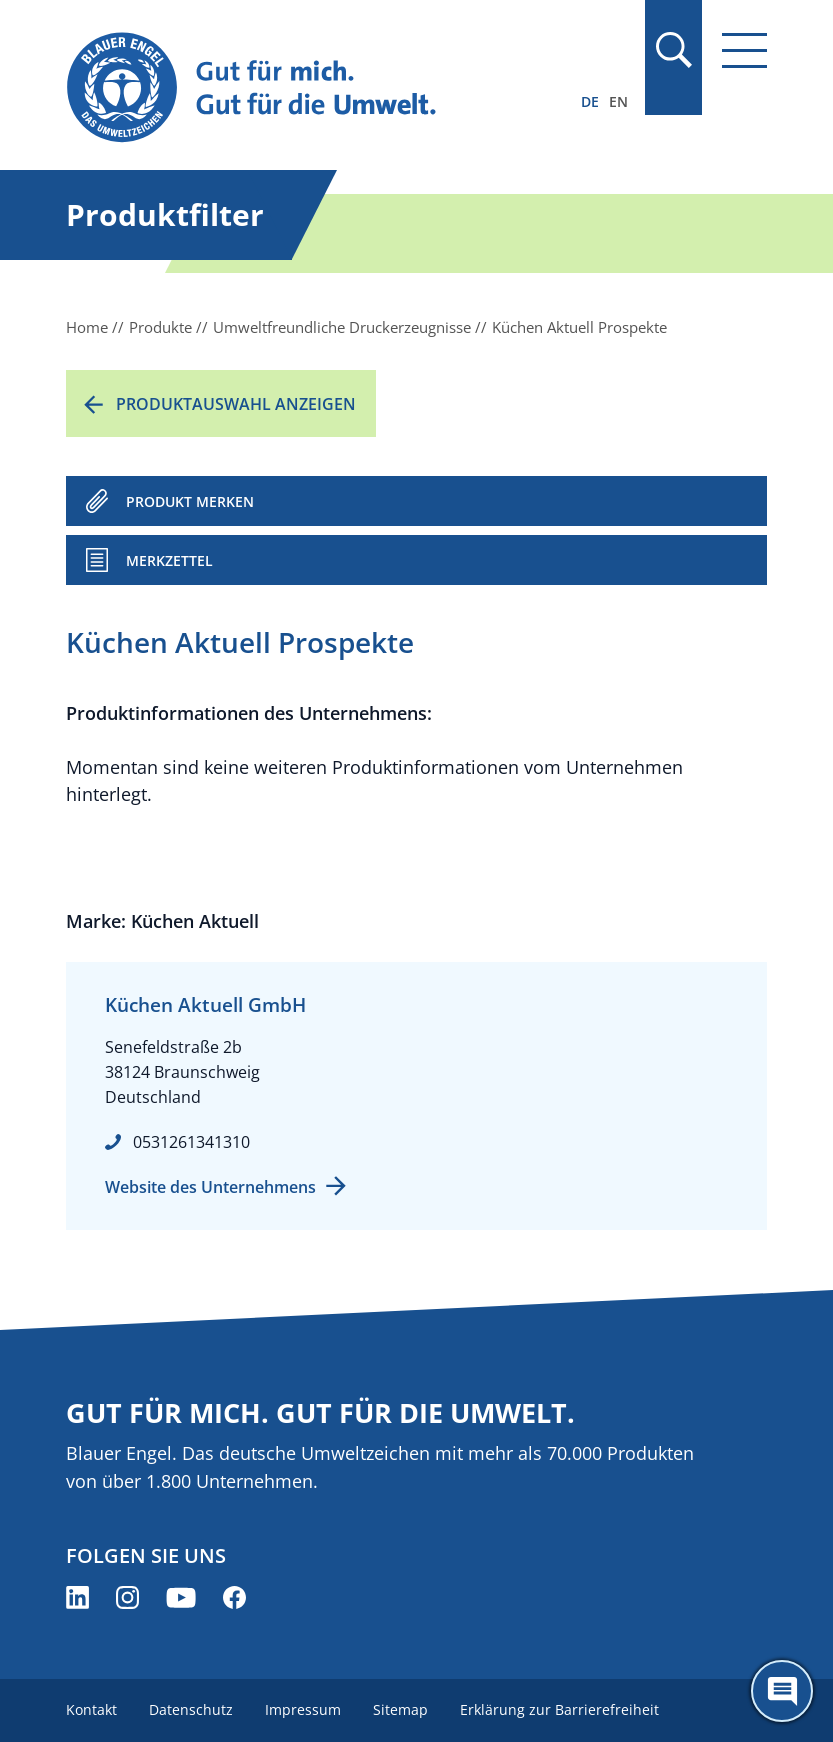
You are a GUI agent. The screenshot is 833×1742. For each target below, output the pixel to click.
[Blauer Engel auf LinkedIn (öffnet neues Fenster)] (77, 1597)
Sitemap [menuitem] (400, 1709)
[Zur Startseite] (311, 88)
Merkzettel (169, 560)
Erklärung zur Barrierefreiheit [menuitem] (559, 1709)
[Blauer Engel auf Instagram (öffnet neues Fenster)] (127, 1597)
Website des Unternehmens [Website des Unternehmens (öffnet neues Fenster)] (210, 1187)
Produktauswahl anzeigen (236, 404)
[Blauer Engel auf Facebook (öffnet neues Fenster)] (234, 1597)
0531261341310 (191, 1142)
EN (618, 101)
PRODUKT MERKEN (190, 501)
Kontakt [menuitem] (91, 1709)
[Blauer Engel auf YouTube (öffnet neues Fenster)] (181, 1597)
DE (590, 101)
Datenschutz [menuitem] (191, 1709)
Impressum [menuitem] (303, 1709)
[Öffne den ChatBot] (782, 1691)
